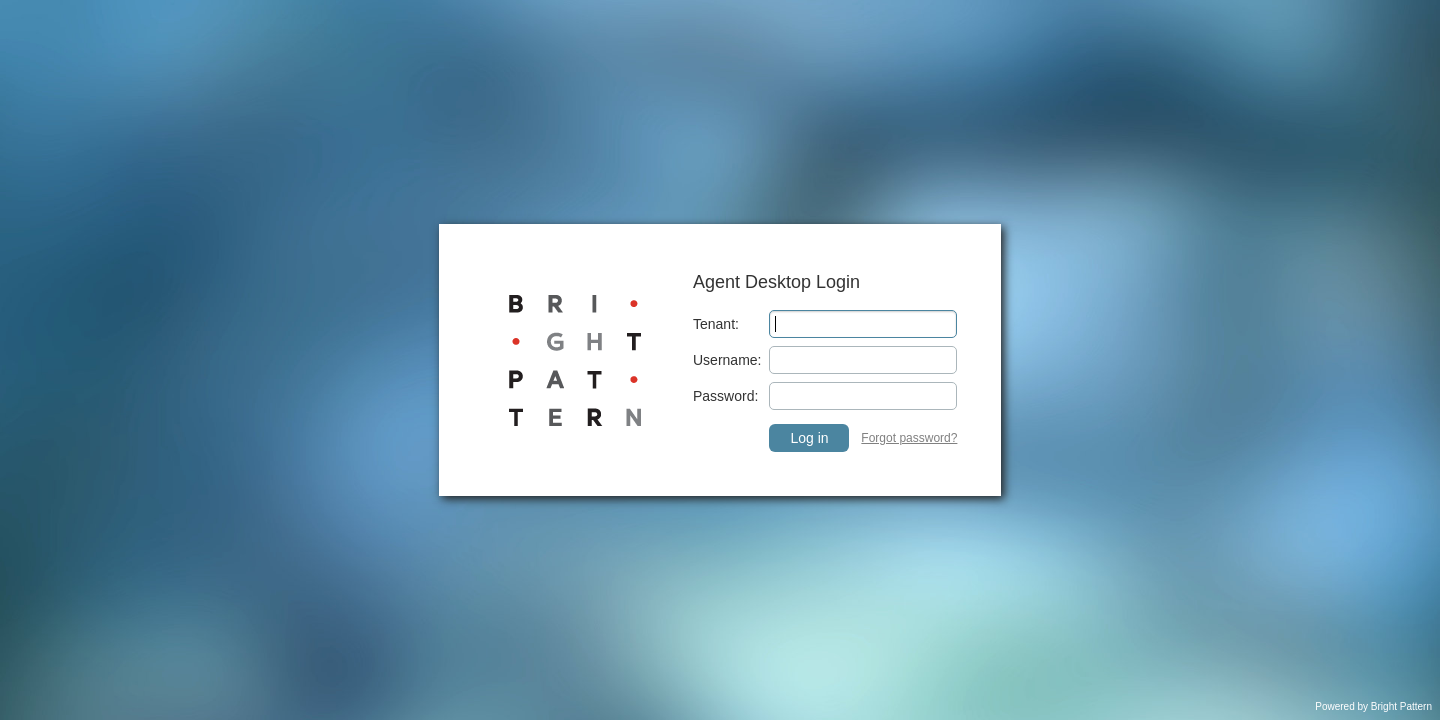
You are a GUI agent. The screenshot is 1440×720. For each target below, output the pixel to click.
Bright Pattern (1401, 706)
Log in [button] (809, 438)
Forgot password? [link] (909, 438)
